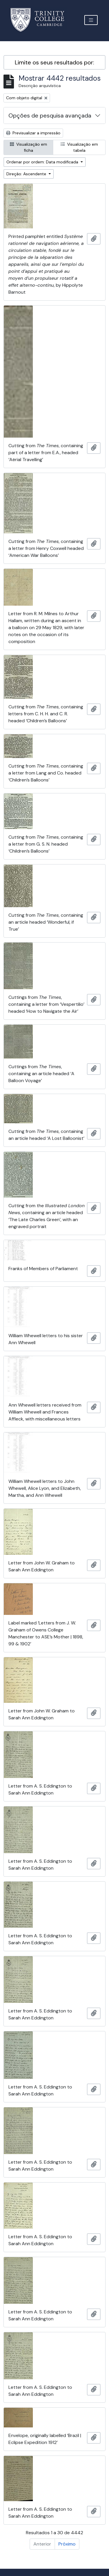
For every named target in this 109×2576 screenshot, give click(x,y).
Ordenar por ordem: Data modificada (42, 162)
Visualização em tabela (79, 147)
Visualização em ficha (28, 147)
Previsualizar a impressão (33, 133)
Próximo (67, 2544)
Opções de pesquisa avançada (49, 115)
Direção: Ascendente (26, 173)
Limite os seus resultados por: (54, 62)
